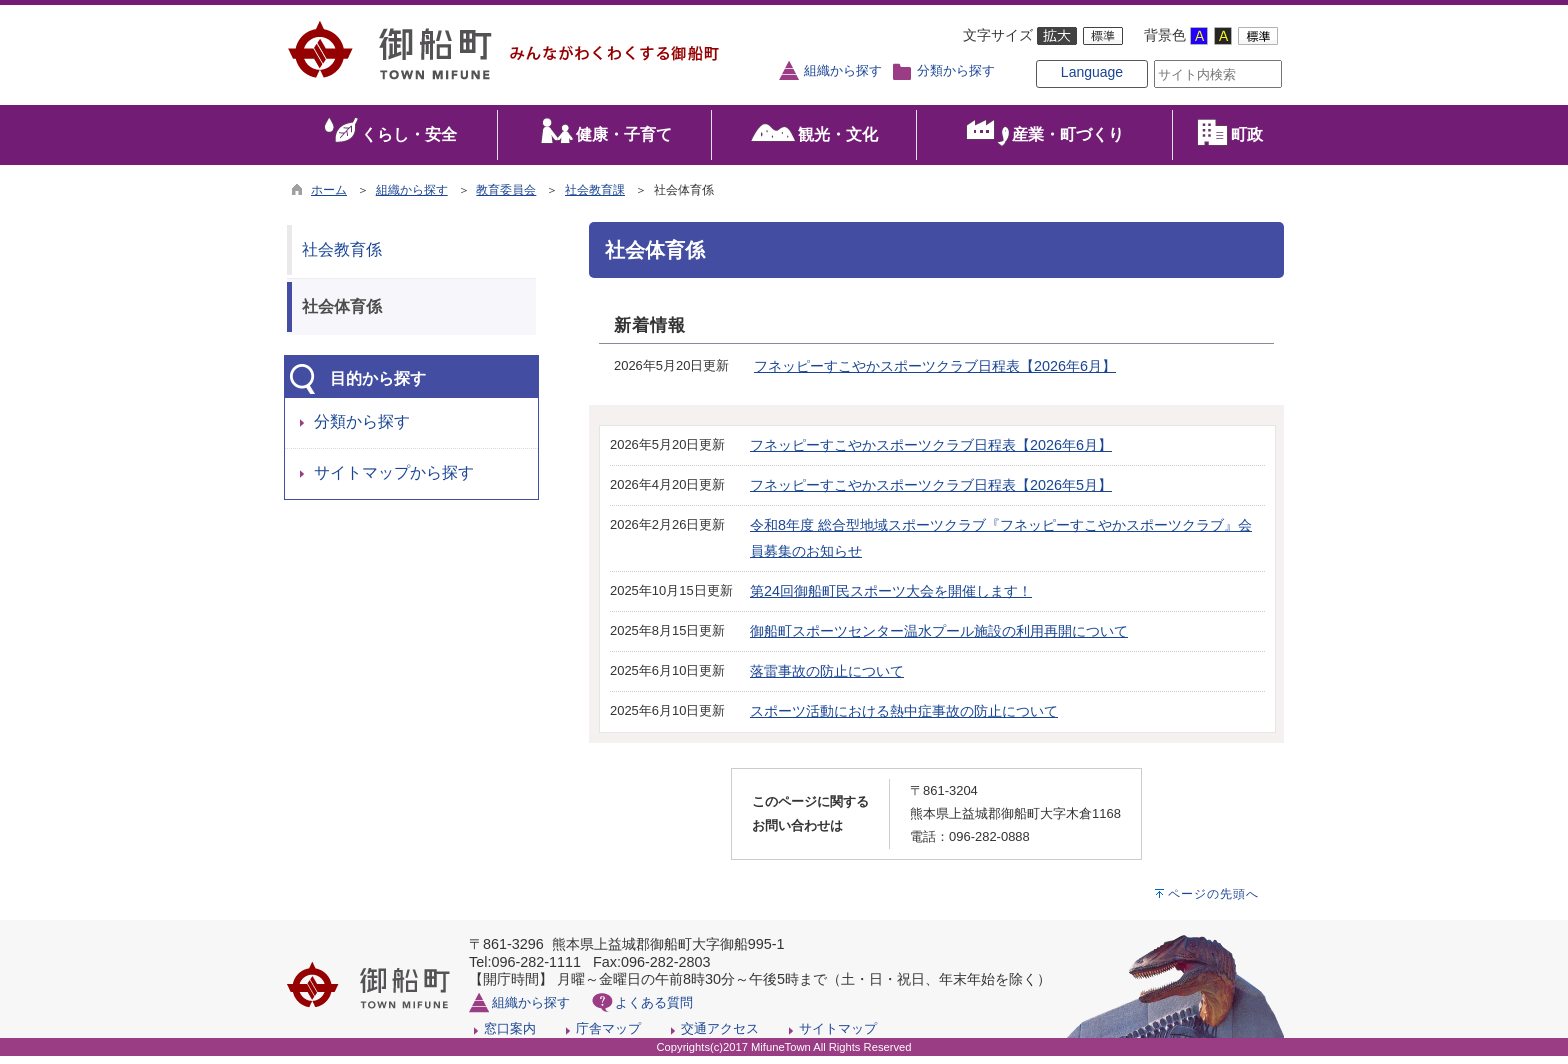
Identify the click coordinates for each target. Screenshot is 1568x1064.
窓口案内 (510, 1036)
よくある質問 (654, 1010)
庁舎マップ (608, 1036)
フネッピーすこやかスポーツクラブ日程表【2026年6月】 (935, 375)
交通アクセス (720, 1036)
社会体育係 (342, 314)
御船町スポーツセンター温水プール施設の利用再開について (939, 639)
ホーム (329, 198)
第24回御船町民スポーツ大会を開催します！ (891, 599)
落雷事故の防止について (827, 679)
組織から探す (843, 71)
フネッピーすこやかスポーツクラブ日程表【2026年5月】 (931, 493)
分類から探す (956, 71)
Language (1060, 92)
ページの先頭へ (1213, 902)
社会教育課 (595, 198)
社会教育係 (342, 257)
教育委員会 (506, 198)
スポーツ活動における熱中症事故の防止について (904, 719)
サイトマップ (838, 1036)
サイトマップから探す (394, 481)
